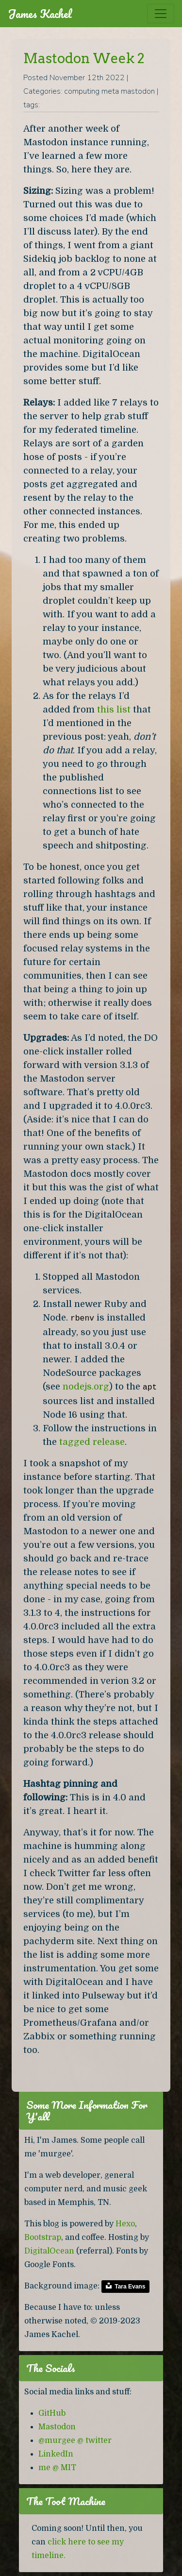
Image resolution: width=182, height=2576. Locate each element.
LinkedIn (55, 2454)
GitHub (52, 2413)
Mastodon (57, 2427)
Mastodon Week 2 (84, 58)
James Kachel (40, 13)
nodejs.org (86, 1386)
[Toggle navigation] (160, 13)
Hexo (125, 2224)
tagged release (92, 1442)
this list (114, 709)
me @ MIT (57, 2467)
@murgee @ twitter (75, 2440)
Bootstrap (42, 2237)
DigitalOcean (49, 2251)
